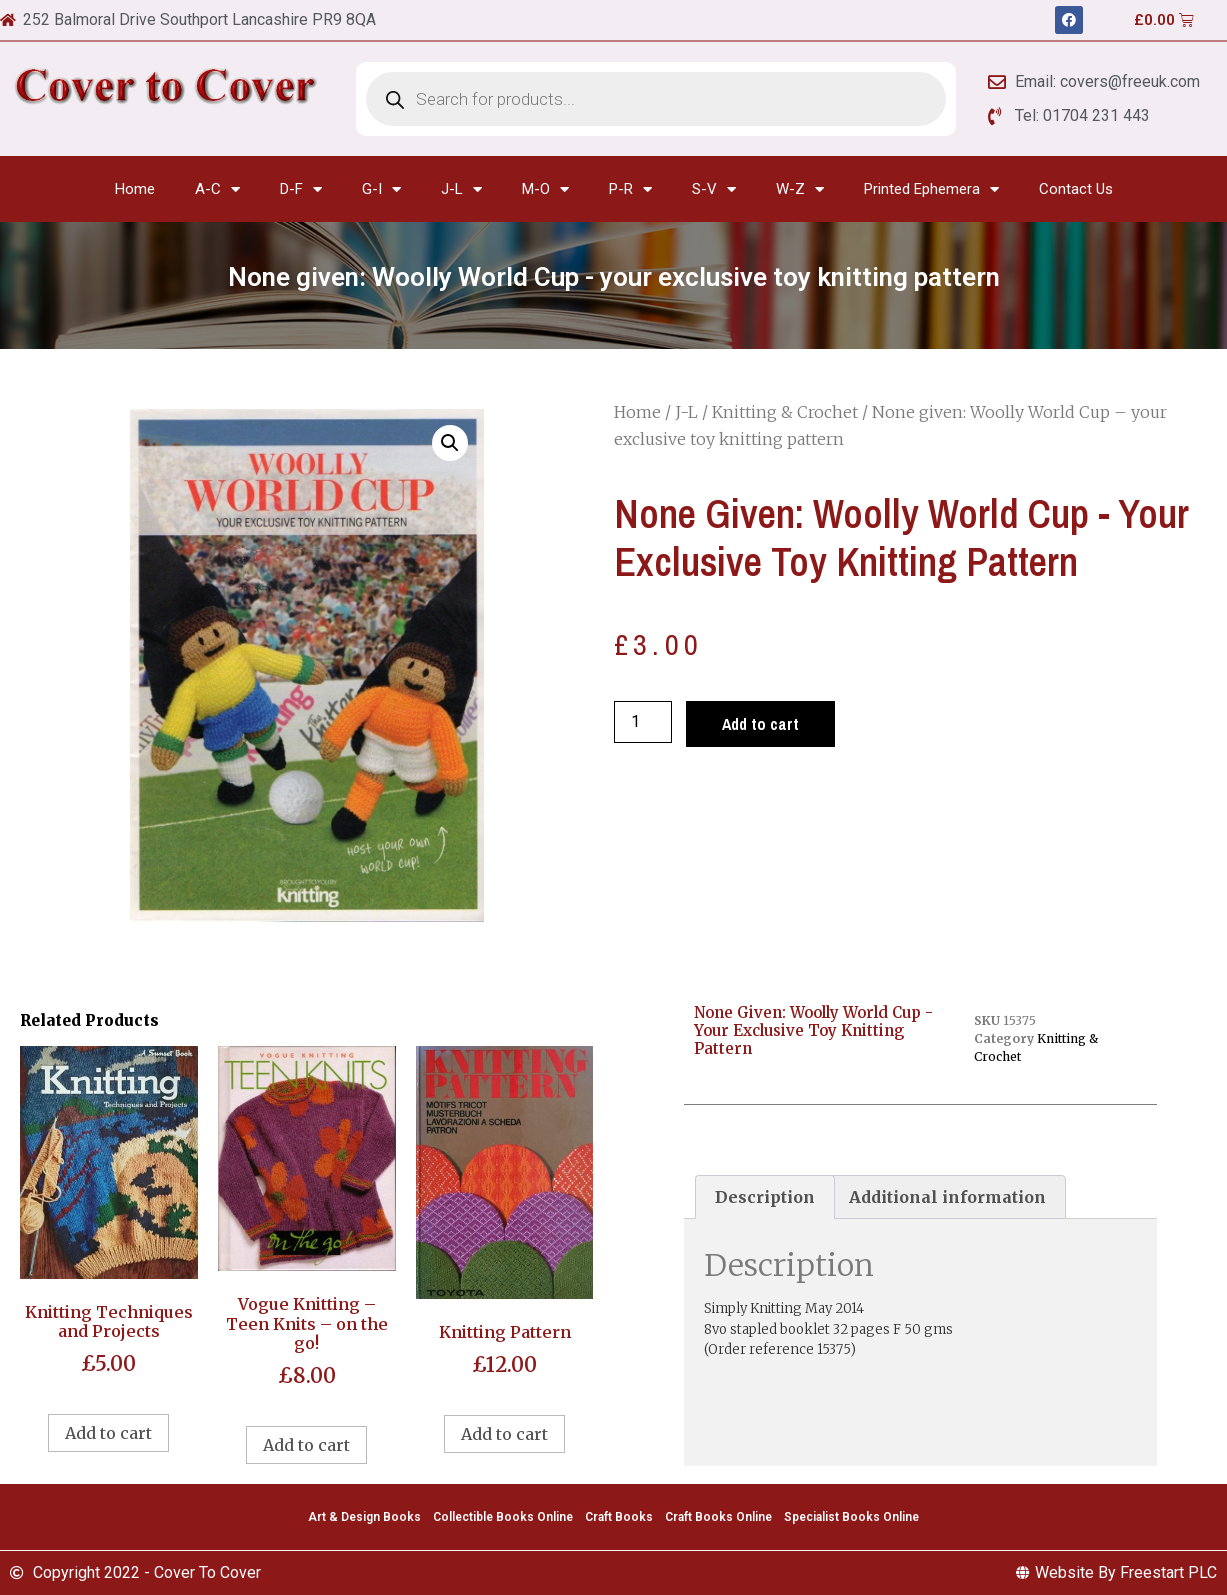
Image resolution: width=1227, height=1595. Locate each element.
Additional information (947, 1197)
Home (135, 189)
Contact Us (1076, 189)
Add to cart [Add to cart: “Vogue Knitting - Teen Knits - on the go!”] (306, 1445)
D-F (301, 189)
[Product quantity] (643, 722)
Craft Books (619, 1517)
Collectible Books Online (503, 1517)
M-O (545, 189)
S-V (714, 189)
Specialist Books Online (851, 1517)
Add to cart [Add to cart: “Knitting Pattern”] (504, 1434)
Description (765, 1197)
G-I (381, 189)
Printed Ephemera (931, 189)
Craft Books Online (718, 1517)
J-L (461, 189)
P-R (630, 189)
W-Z (800, 189)
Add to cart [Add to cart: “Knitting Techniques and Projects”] (108, 1433)
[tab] (765, 1197)
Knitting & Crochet (785, 412)
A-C (217, 189)
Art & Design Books (364, 1517)
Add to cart (760, 724)
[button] (450, 443)
